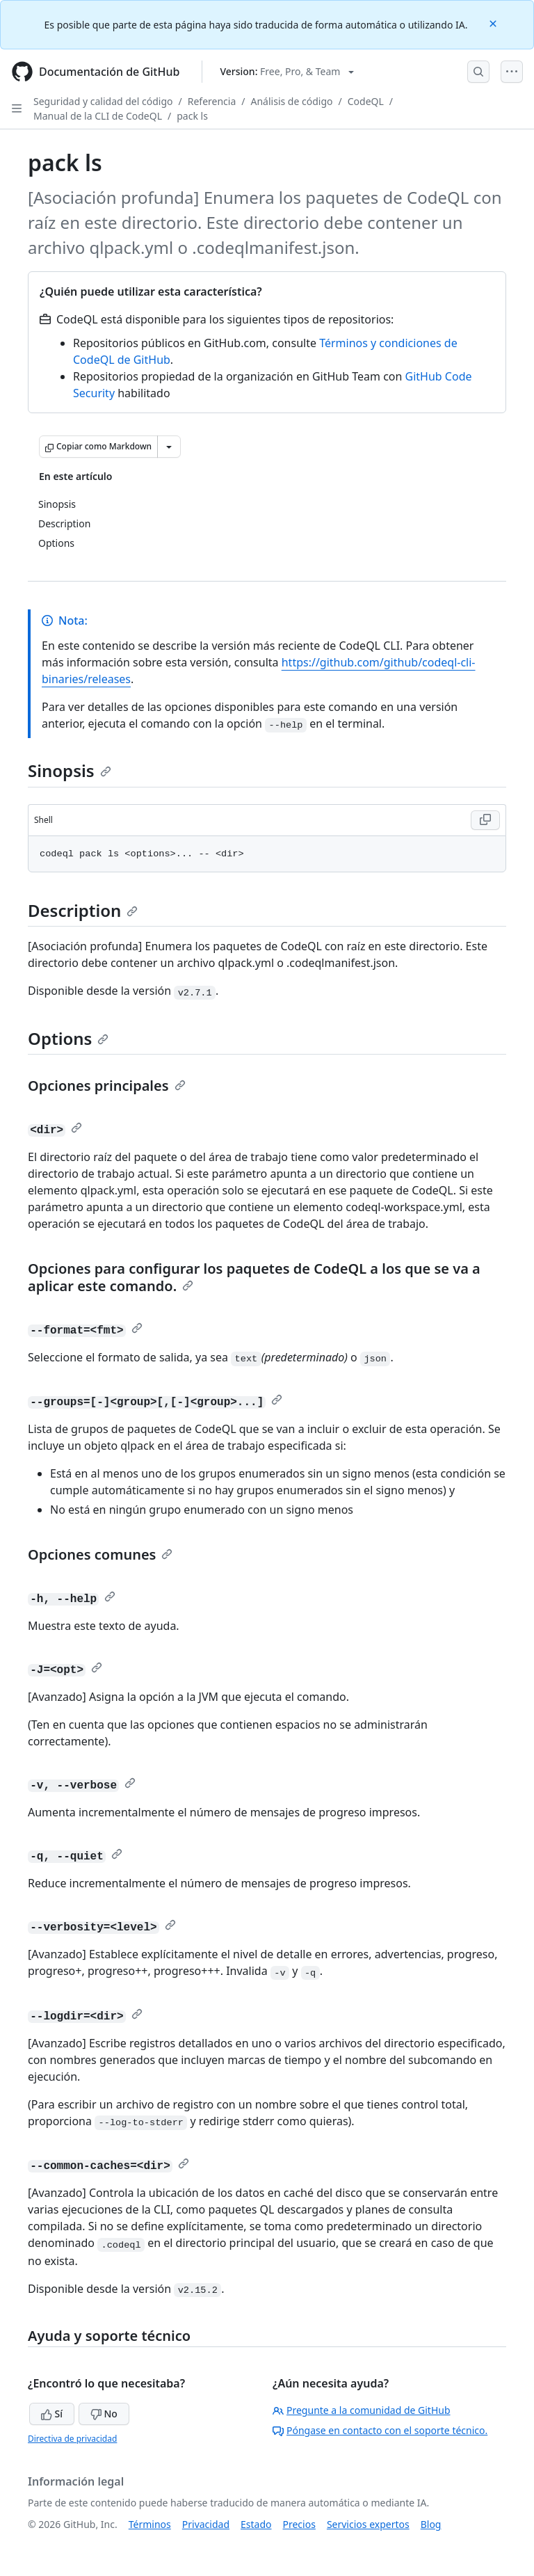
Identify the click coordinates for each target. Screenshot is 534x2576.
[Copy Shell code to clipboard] (485, 820)
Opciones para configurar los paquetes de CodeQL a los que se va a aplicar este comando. (254, 1277)
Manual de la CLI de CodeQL (97, 115)
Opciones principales (107, 1085)
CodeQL (366, 101)
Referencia (212, 101)
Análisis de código (292, 101)
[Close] (494, 23)
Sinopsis (69, 770)
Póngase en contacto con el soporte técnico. (380, 2430)
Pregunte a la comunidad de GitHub (362, 2410)
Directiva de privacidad (72, 2439)
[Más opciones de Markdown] (169, 446)
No (104, 2413)
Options (68, 1038)
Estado (256, 2524)
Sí (52, 2413)
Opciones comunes (100, 1554)
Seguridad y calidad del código (103, 101)
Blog (431, 2524)
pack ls (192, 115)
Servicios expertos (368, 2524)
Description (83, 910)
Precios (299, 2524)
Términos (150, 2524)
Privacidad (205, 2524)
